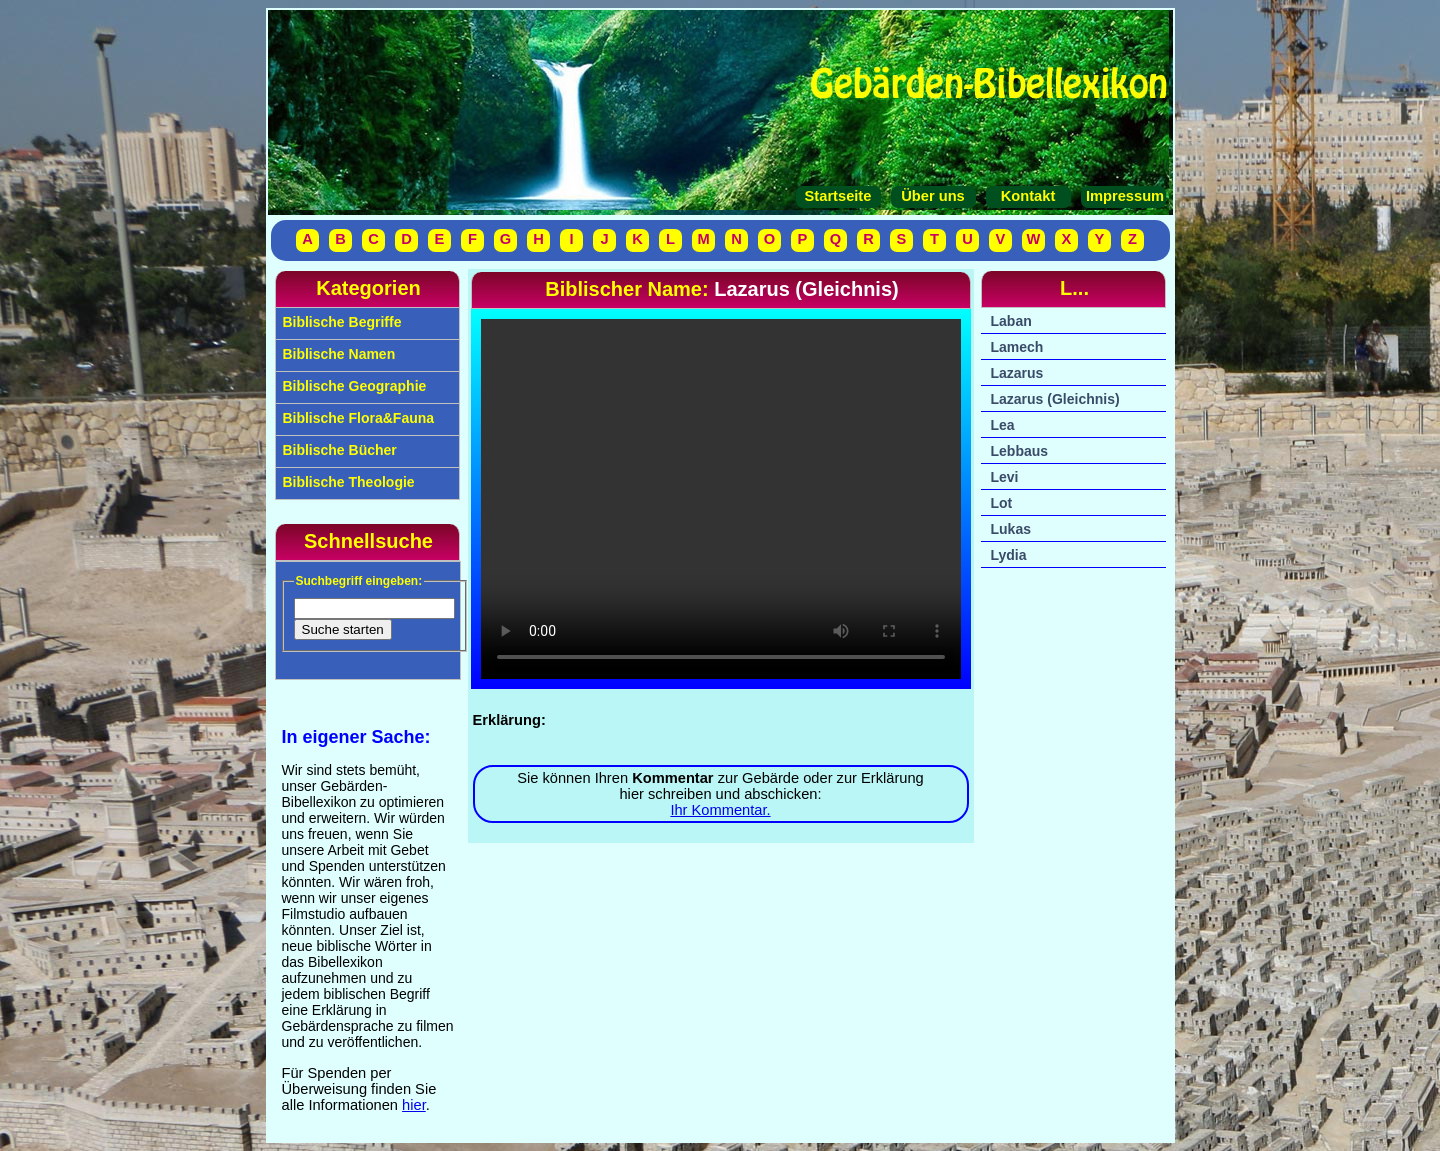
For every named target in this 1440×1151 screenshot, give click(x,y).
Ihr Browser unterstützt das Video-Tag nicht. (721, 499)
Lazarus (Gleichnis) (1055, 399)
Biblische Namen (337, 354)
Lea (1003, 425)
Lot (1002, 503)
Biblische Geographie (353, 386)
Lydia (1009, 555)
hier (414, 1105)
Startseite (838, 196)
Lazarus (1017, 373)
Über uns (933, 196)
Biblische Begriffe (340, 322)
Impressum (1123, 196)
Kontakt (1028, 196)
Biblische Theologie (347, 482)
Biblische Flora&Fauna (357, 418)
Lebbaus (1020, 451)
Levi (1005, 477)
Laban (1011, 321)
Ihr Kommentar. (720, 810)
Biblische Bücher (338, 450)
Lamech (1017, 347)
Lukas (1011, 529)
